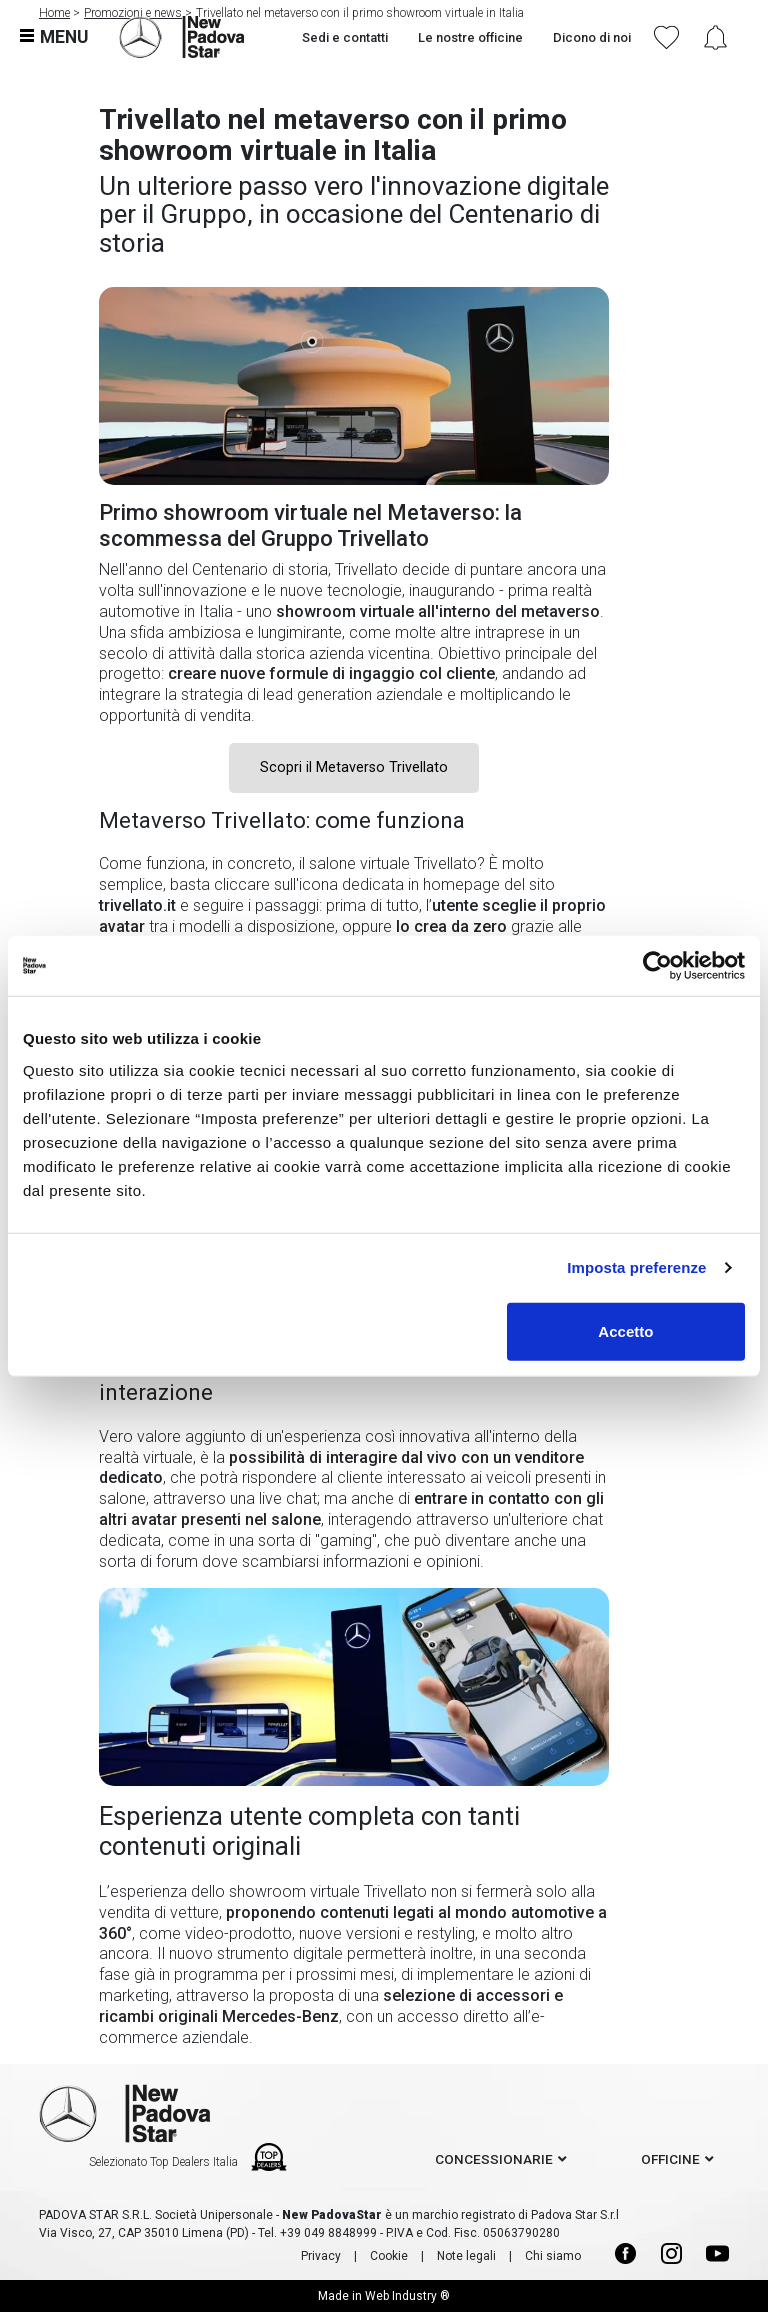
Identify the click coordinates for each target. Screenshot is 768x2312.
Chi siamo (553, 2256)
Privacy (321, 2256)
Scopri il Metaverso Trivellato (354, 767)
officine (670, 2159)
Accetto (625, 1330)
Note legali (466, 2256)
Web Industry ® (407, 2296)
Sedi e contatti (345, 37)
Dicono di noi (592, 37)
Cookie (389, 2256)
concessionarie (494, 2159)
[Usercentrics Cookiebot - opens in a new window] (657, 966)
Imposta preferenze (636, 1267)
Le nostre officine (470, 37)
